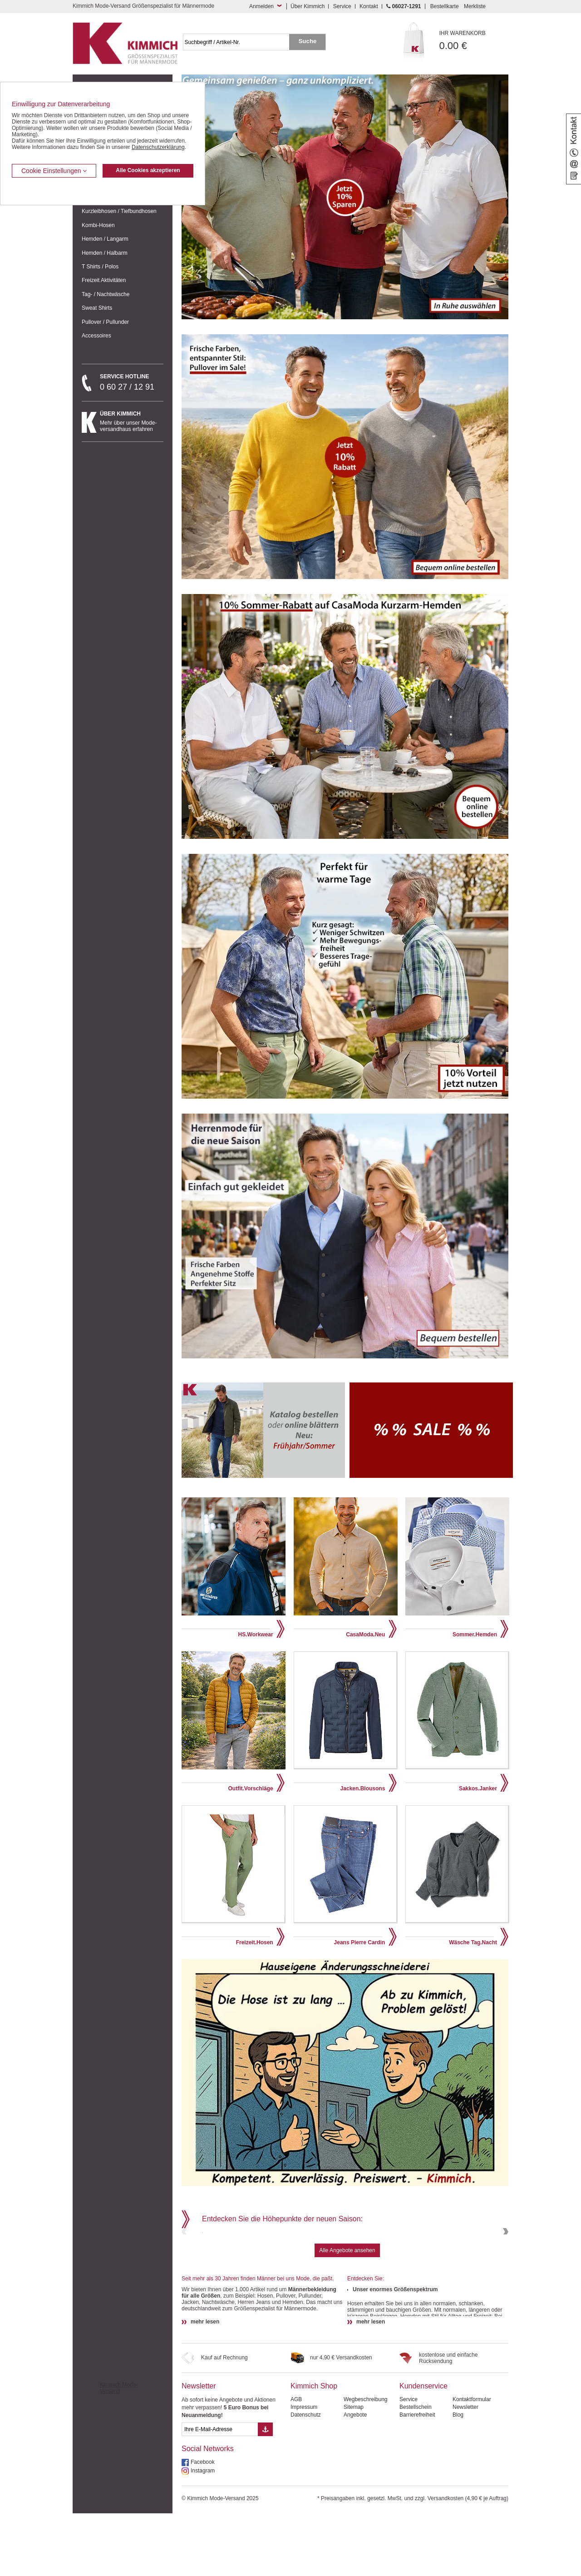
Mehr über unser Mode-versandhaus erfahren (131, 421)
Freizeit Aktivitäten (104, 280)
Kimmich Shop (313, 2448)
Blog (458, 2477)
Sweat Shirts (97, 308)
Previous (185, 2263)
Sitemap (354, 2470)
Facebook (203, 2525)
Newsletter (199, 2448)
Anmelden (261, 6)
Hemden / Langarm (105, 239)
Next (504, 2263)
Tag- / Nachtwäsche (105, 294)
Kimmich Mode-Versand (119, 2450)
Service (342, 6)
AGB (296, 2462)
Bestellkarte (444, 6)
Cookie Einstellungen (54, 170)
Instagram (203, 2533)
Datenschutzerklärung (158, 147)
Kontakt (368, 6)
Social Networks (208, 2511)
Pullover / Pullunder (105, 322)
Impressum (303, 2470)
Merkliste (475, 6)
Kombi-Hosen (98, 225)
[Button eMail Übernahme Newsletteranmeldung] (265, 2492)
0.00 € (474, 40)
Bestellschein (415, 2470)
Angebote (355, 2477)
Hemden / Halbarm (105, 253)
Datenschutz (305, 2477)
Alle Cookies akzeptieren (148, 170)
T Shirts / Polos (100, 266)
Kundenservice (423, 2448)
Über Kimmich (307, 6)
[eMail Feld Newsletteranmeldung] (220, 2492)
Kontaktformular (472, 2462)
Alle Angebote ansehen (347, 2313)
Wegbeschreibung (366, 2462)
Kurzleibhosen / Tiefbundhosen (119, 211)
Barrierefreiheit (417, 2477)
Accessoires (96, 335)
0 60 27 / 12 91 (131, 382)
